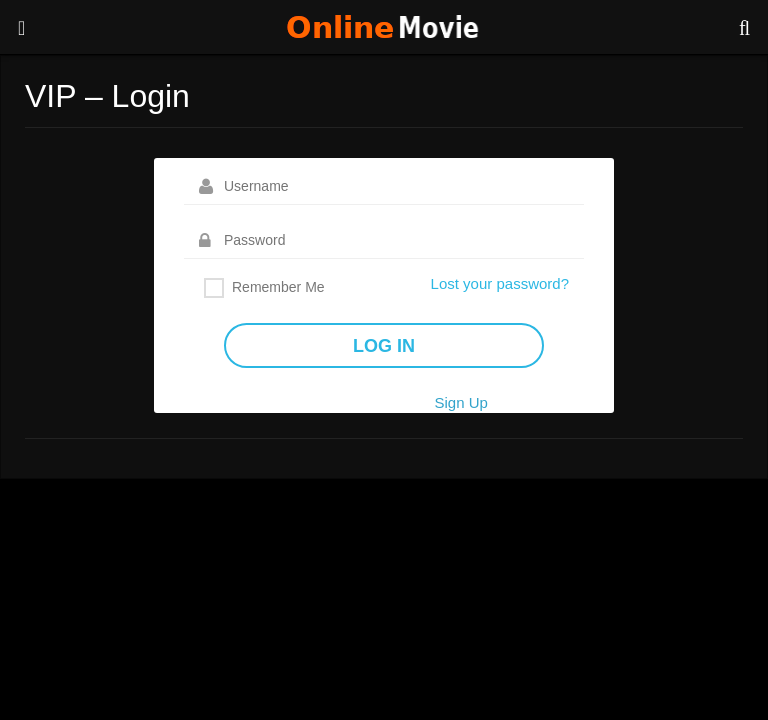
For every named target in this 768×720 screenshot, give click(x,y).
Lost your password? (500, 283)
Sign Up (460, 402)
